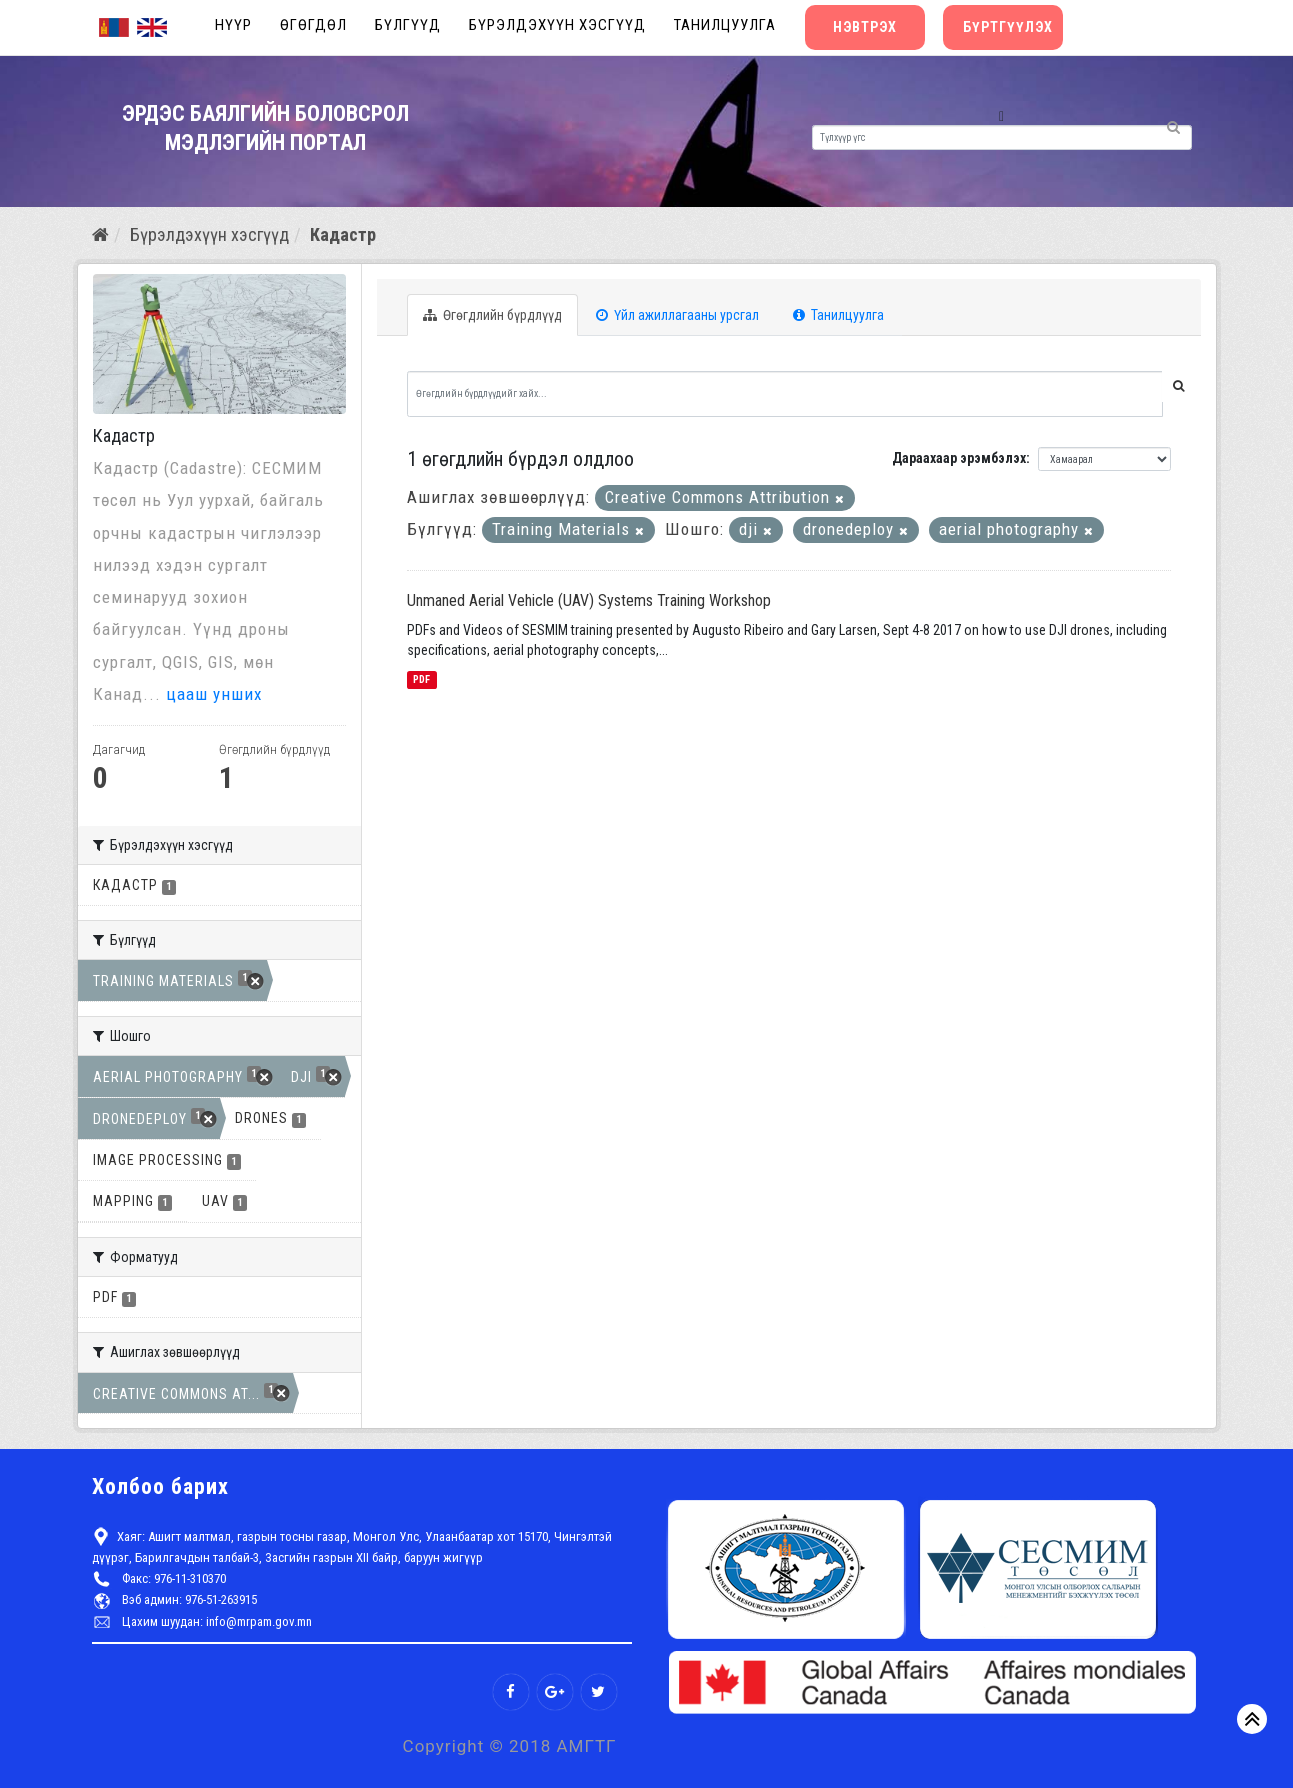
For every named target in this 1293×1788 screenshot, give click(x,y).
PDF (421, 679)
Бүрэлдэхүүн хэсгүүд (557, 25)
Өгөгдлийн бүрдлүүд (492, 315)
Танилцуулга (725, 25)
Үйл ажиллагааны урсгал (677, 315)
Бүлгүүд (408, 25)
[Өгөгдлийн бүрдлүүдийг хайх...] (785, 394)
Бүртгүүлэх (1008, 27)
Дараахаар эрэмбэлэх (959, 458)
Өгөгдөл (313, 25)
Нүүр (233, 25)
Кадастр (343, 234)
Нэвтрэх (865, 27)
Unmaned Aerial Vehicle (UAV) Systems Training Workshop (589, 600)
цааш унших (214, 694)
